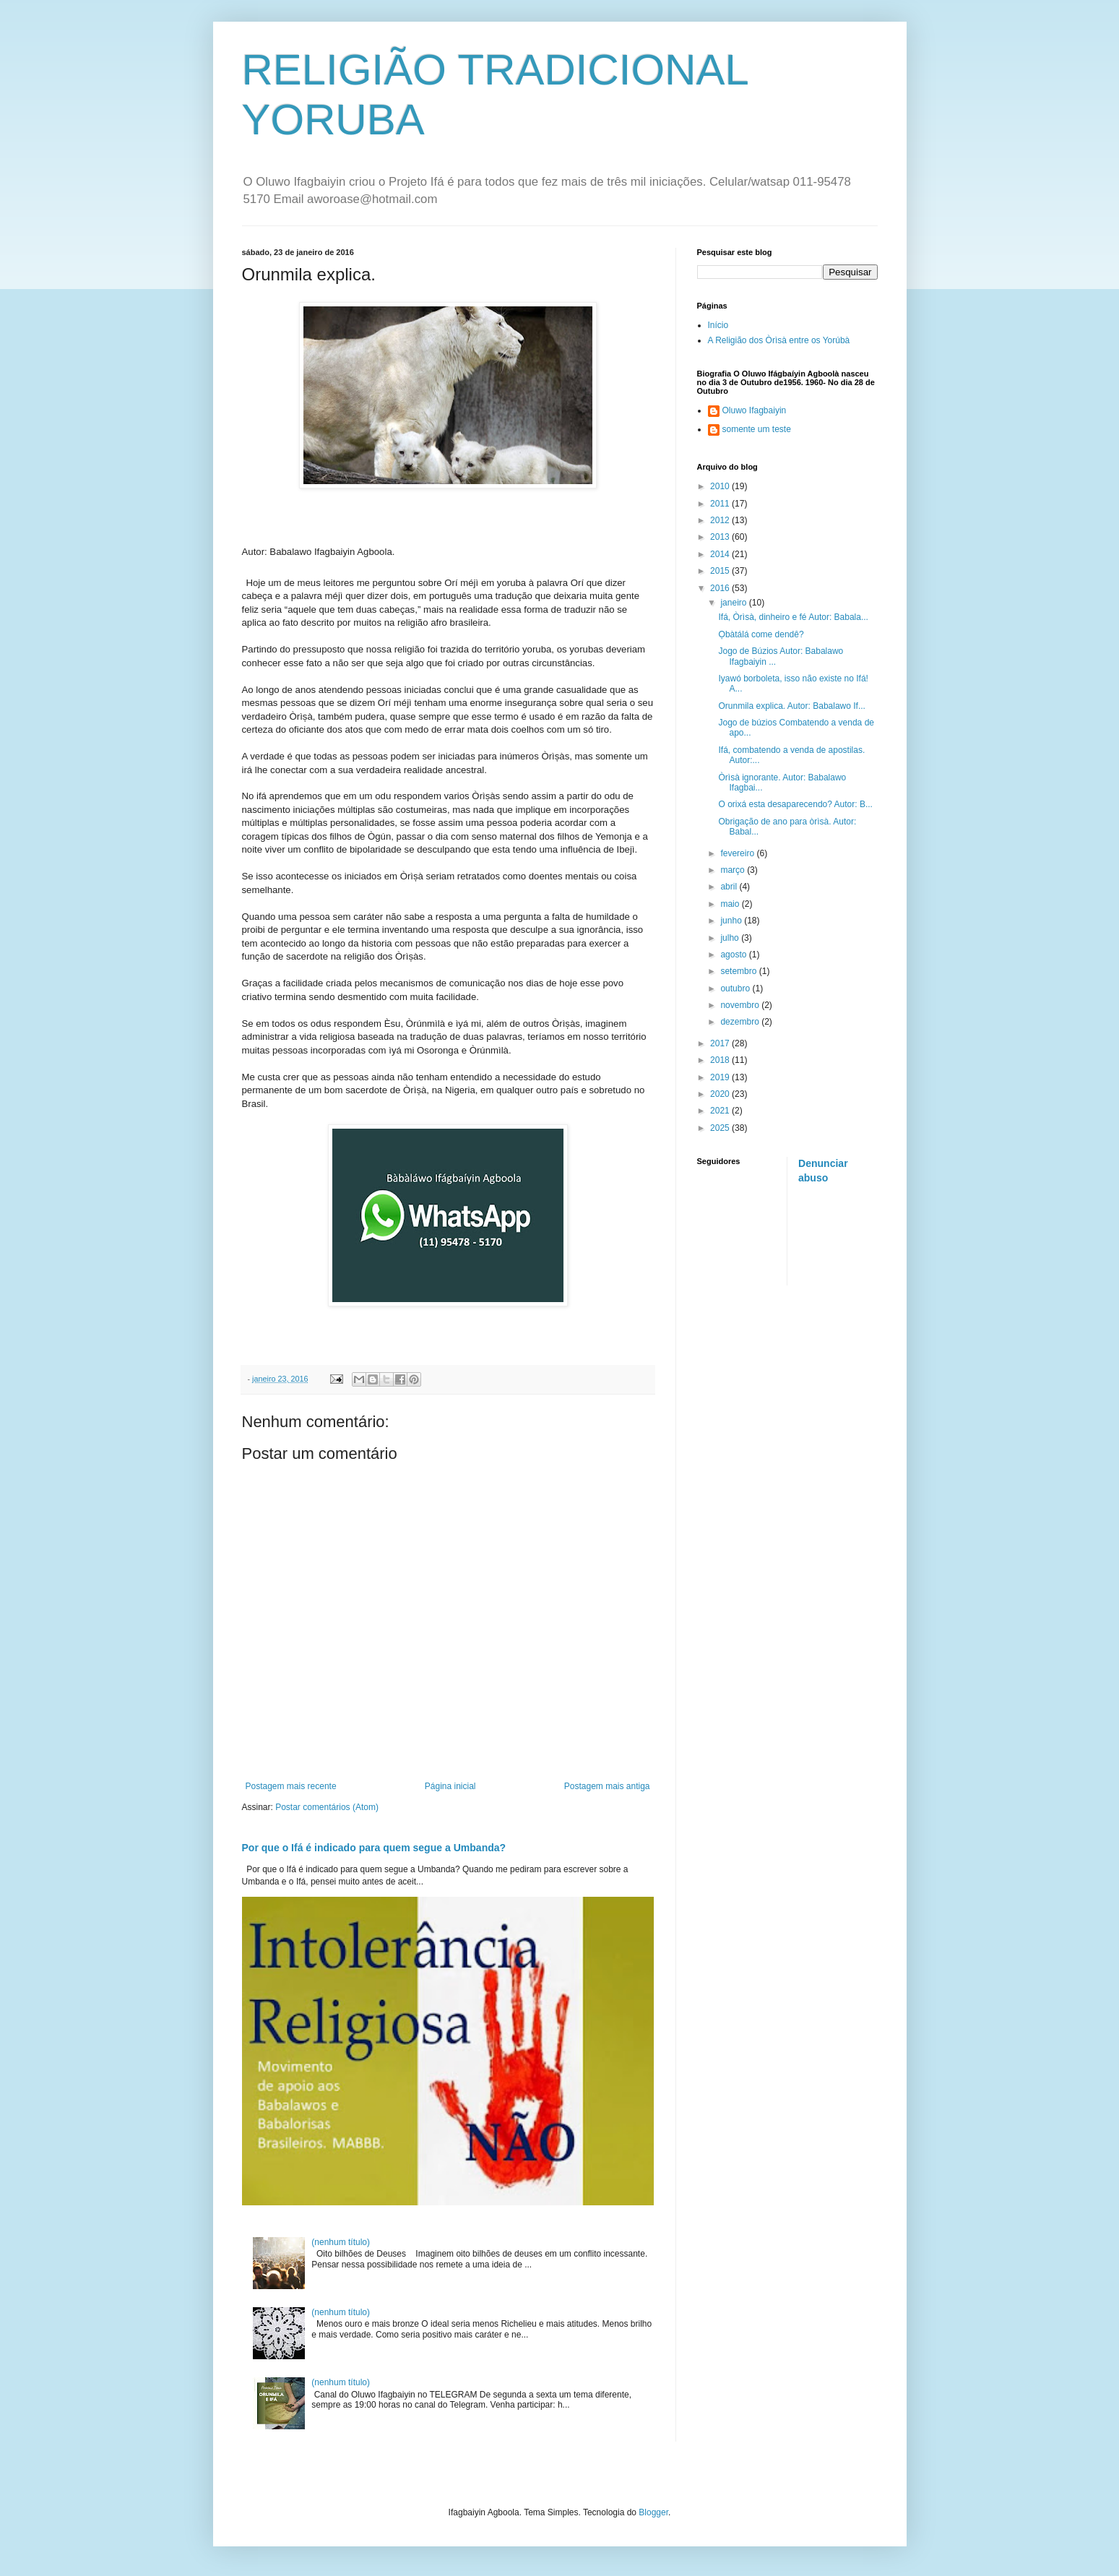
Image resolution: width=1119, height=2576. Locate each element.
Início (718, 325)
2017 (721, 1043)
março (733, 870)
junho (732, 921)
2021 (721, 1111)
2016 (721, 588)
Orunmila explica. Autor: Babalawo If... (791, 706)
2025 (721, 1128)
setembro (739, 971)
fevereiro (738, 853)
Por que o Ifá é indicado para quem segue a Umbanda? (374, 1847)
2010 (721, 486)
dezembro (740, 1022)
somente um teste (756, 429)
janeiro (734, 603)
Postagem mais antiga (607, 1786)
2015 (721, 571)
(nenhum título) (340, 2242)
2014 (721, 554)
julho (730, 938)
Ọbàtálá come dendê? (760, 634)
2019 (721, 1077)
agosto (734, 954)
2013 (721, 537)
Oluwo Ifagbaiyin (754, 410)
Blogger (653, 2512)
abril (729, 887)
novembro (740, 1005)
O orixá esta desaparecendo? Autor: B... (795, 804)
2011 (721, 504)
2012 (721, 520)
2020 (721, 1094)
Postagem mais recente (291, 1786)
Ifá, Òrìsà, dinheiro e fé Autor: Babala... (793, 617)
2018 (721, 1060)
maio (730, 904)
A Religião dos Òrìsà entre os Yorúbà (779, 340)
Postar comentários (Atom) (327, 1807)
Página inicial (450, 1786)
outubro (736, 988)
